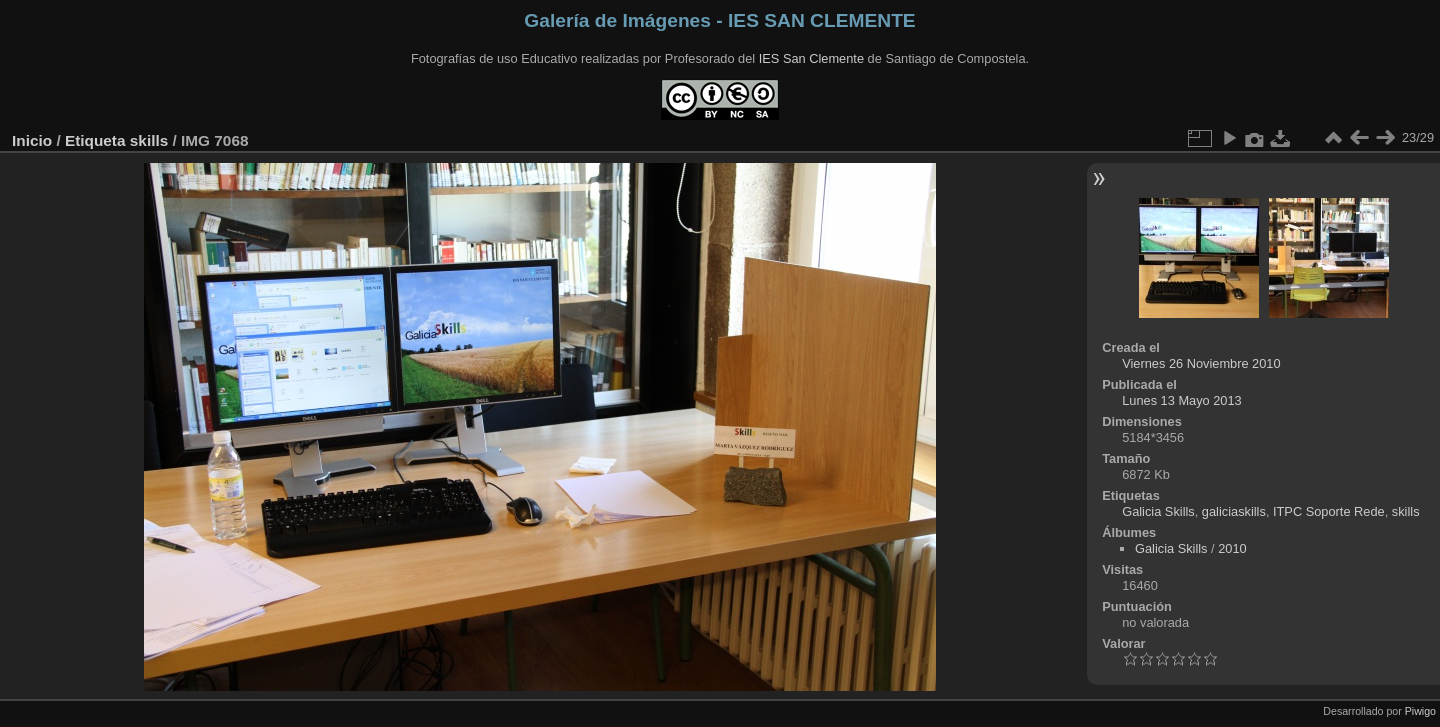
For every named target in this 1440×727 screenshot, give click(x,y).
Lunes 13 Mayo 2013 (1182, 400)
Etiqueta (95, 140)
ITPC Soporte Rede (1329, 511)
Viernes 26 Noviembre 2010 (1201, 363)
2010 (1232, 548)
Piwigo (1420, 711)
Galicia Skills (1158, 511)
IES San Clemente (811, 58)
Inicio (32, 140)
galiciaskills (1234, 511)
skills (149, 140)
